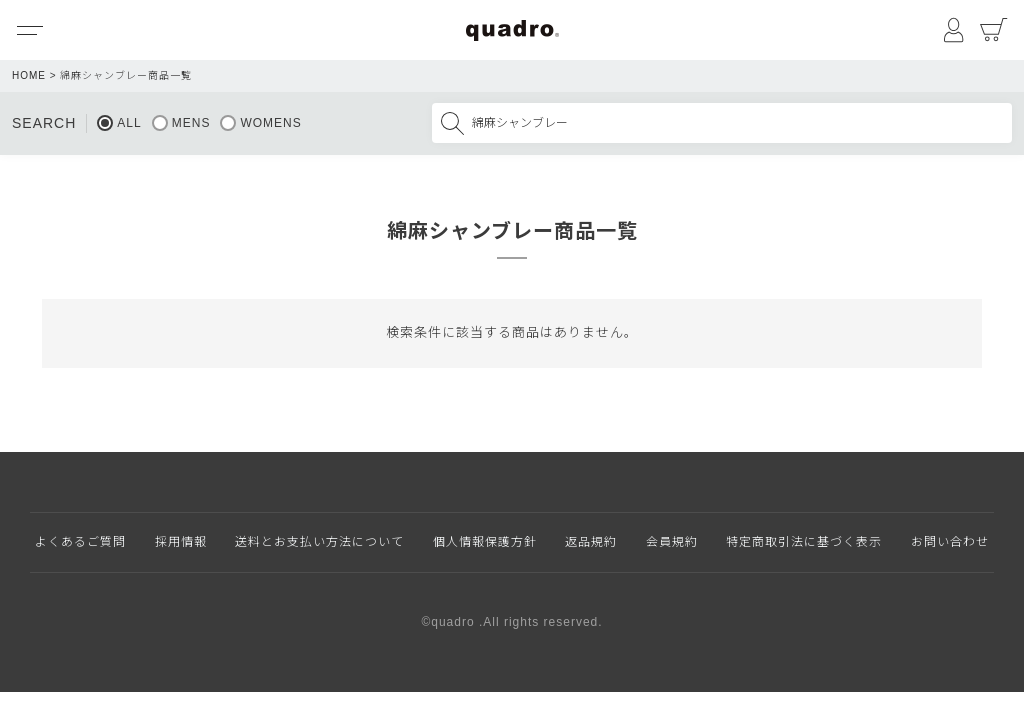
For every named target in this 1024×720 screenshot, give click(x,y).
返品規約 (591, 542)
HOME (29, 75)
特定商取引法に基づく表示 (804, 542)
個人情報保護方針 (485, 542)
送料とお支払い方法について (319, 542)
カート (994, 30)
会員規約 (672, 542)
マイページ (954, 30)
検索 (452, 123)
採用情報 (181, 542)
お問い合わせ (950, 542)
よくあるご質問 (80, 542)
